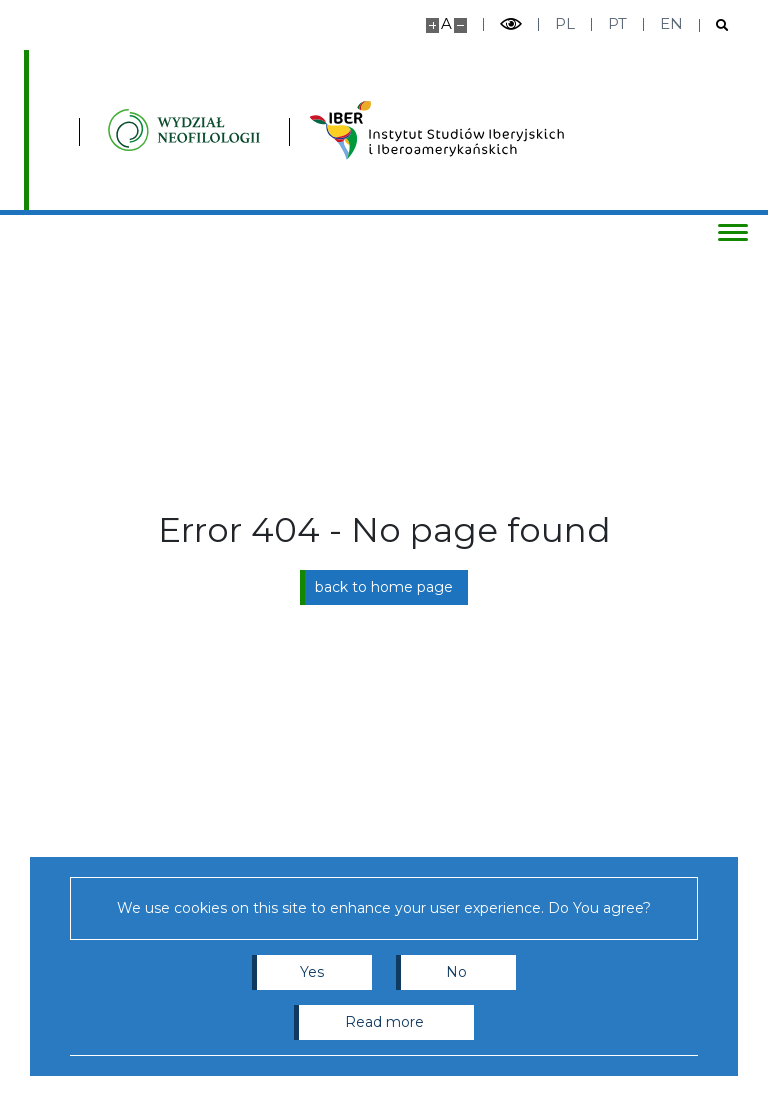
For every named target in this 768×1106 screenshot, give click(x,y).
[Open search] (714, 25)
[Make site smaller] (460, 25)
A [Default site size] (446, 23)
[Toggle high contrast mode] (511, 24)
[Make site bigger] (432, 25)
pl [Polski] (565, 23)
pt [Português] (617, 23)
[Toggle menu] (733, 232)
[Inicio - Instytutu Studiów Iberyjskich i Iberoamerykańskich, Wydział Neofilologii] (184, 130)
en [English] (671, 23)
